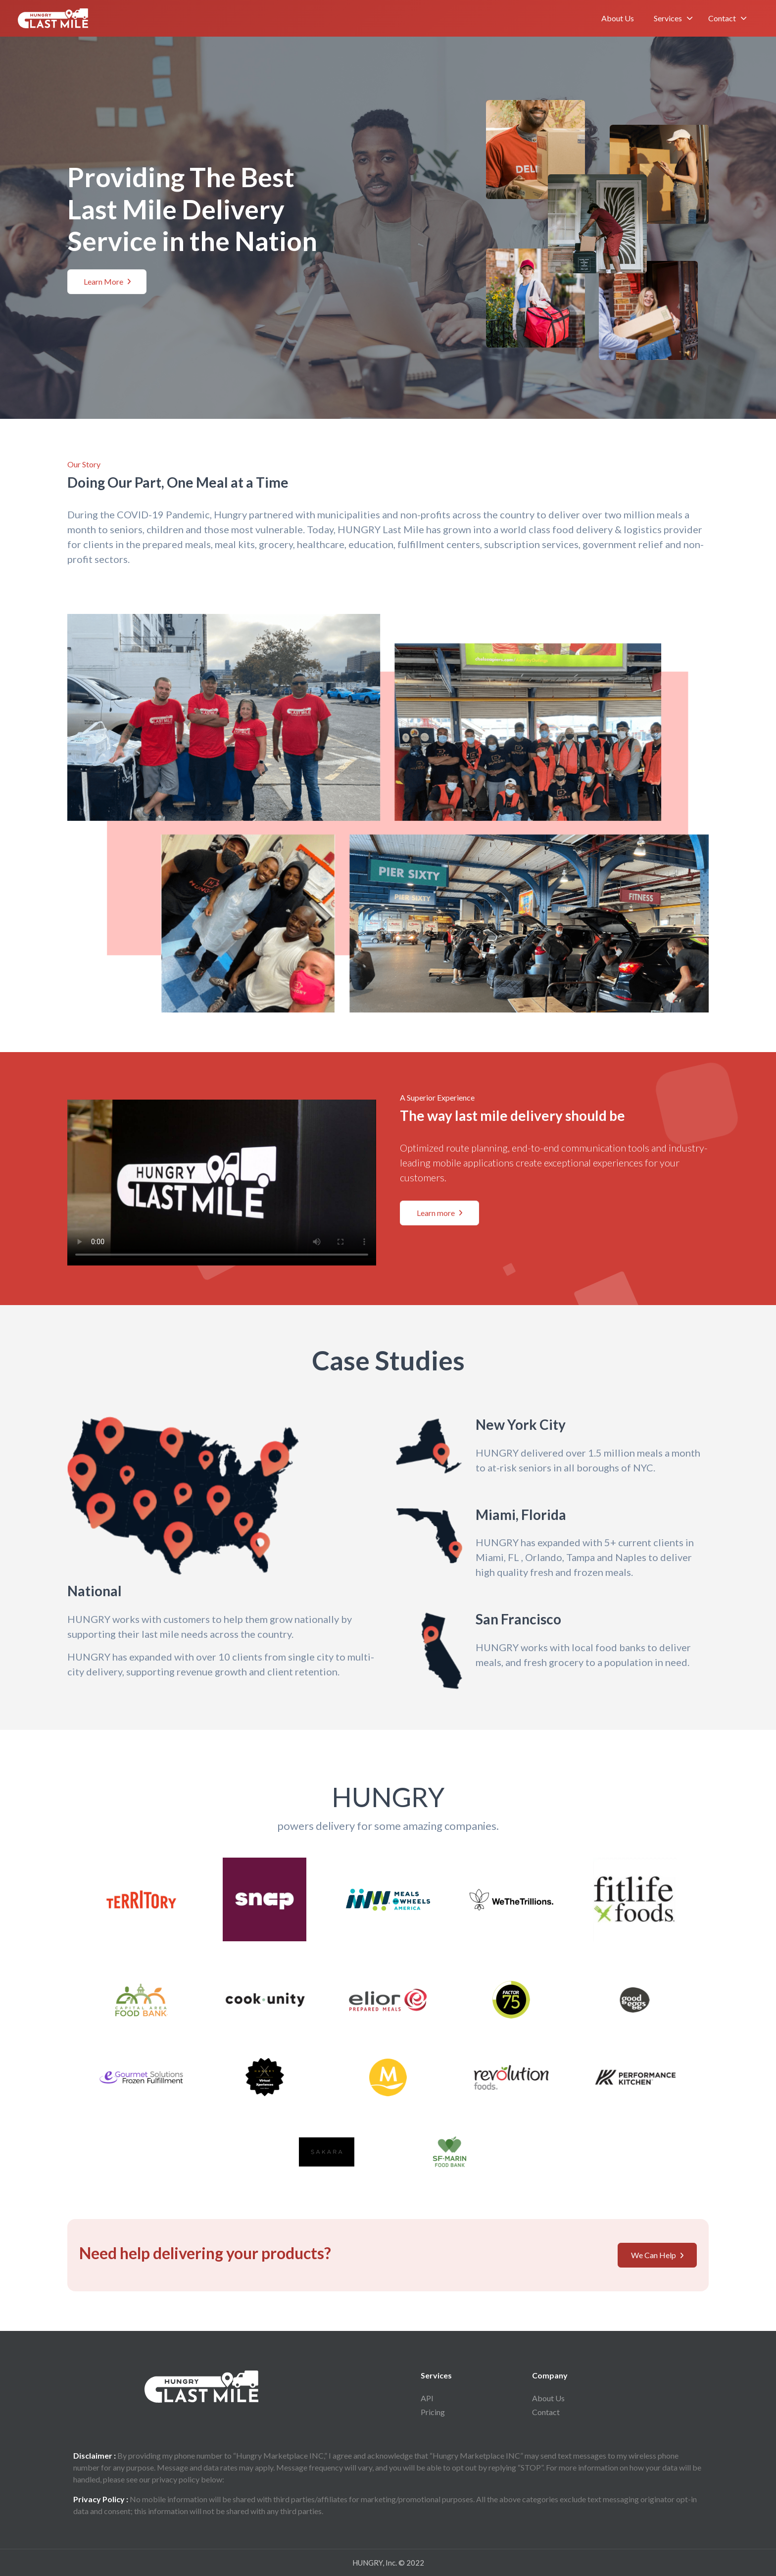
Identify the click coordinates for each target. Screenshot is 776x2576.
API (430, 2398)
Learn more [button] (439, 1212)
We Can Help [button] (657, 2255)
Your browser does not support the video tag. (221, 1178)
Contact (548, 2412)
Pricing (435, 2412)
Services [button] (668, 18)
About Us (617, 18)
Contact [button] (722, 18)
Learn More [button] (107, 281)
